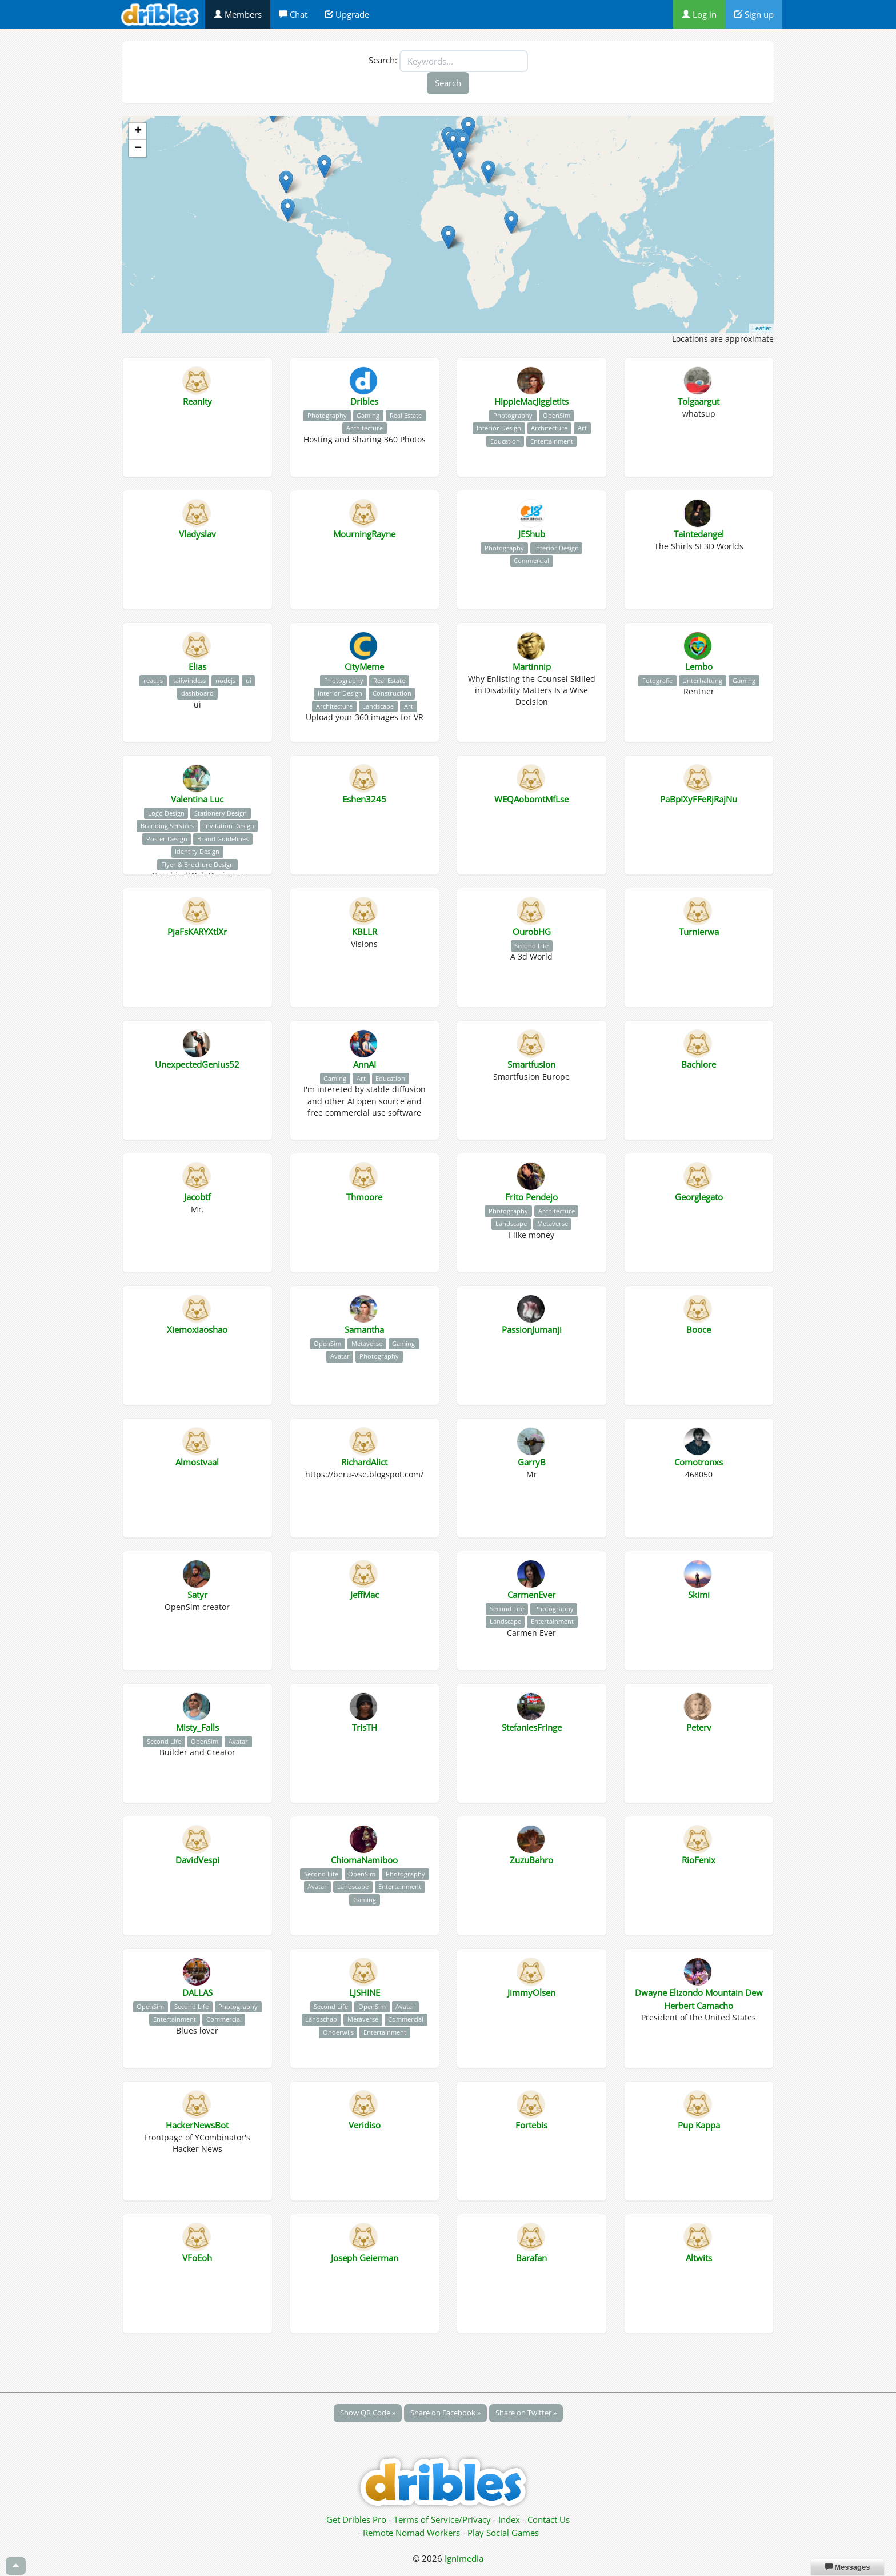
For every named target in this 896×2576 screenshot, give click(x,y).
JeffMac (364, 1594)
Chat (293, 14)
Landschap (321, 2019)
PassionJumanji (532, 1329)
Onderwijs (338, 2032)
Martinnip (532, 666)
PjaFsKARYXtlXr (197, 931)
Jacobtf (197, 1197)
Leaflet (761, 328)
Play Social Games (503, 2532)
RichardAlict (364, 1462)
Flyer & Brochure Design (197, 864)
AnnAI (364, 1064)
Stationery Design (220, 813)
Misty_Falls (197, 1727)
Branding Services (167, 825)
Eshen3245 (364, 799)
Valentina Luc (197, 799)
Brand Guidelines (223, 838)
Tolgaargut (698, 401)
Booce (698, 1329)
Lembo (699, 666)
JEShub (531, 534)
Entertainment (551, 441)
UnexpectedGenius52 (197, 1064)
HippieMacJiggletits (531, 401)
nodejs (225, 680)
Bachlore (698, 1064)
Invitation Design (229, 825)
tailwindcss (189, 680)
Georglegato (699, 1197)
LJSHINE (364, 1992)
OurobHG (532, 931)
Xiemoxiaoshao (197, 1329)
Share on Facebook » (445, 2412)
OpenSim (556, 415)
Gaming (368, 415)
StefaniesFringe (532, 1727)
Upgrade (347, 14)
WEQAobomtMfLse (531, 799)
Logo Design (166, 813)
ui (248, 680)
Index (509, 2519)
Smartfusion (531, 1064)
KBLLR (364, 931)
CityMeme (364, 666)
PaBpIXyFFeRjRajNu (698, 799)
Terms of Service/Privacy (442, 2519)
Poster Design (166, 838)
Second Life (531, 945)
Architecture (364, 428)
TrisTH (364, 1727)
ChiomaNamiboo (364, 1860)
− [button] (138, 148)
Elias (197, 666)
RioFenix (698, 1860)
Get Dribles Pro (357, 2519)
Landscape (378, 706)
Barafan (531, 2257)
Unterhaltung (702, 680)
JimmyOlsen (531, 1992)
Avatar (340, 1356)
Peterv (698, 1727)
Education (505, 441)
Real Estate (406, 415)
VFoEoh (197, 2257)
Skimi (699, 1594)
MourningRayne (364, 534)
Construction (392, 693)
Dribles (364, 401)
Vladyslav (197, 534)
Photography (327, 415)
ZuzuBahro (531, 1860)
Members (238, 14)
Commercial (531, 560)
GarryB (532, 1462)
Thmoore (364, 1197)
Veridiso (365, 2125)
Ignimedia (464, 2558)
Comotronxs (698, 1462)
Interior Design (499, 428)
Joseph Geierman (364, 2257)
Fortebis (531, 2125)
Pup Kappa (699, 2125)
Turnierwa (699, 931)
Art (582, 428)
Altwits (699, 2257)
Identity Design (197, 851)
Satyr (197, 1594)
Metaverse (552, 1223)
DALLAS (197, 1992)
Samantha (364, 1329)
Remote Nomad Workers (412, 2532)
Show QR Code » (367, 2412)
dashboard (197, 693)
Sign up (754, 14)
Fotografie (657, 680)
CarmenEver (531, 1594)
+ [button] (138, 131)
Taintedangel (699, 534)
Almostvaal (197, 1462)
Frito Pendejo (531, 1197)
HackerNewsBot (197, 2125)
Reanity (197, 401)
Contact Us (548, 2519)
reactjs (153, 680)
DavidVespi (197, 1860)
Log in (699, 14)
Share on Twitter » (526, 2412)
